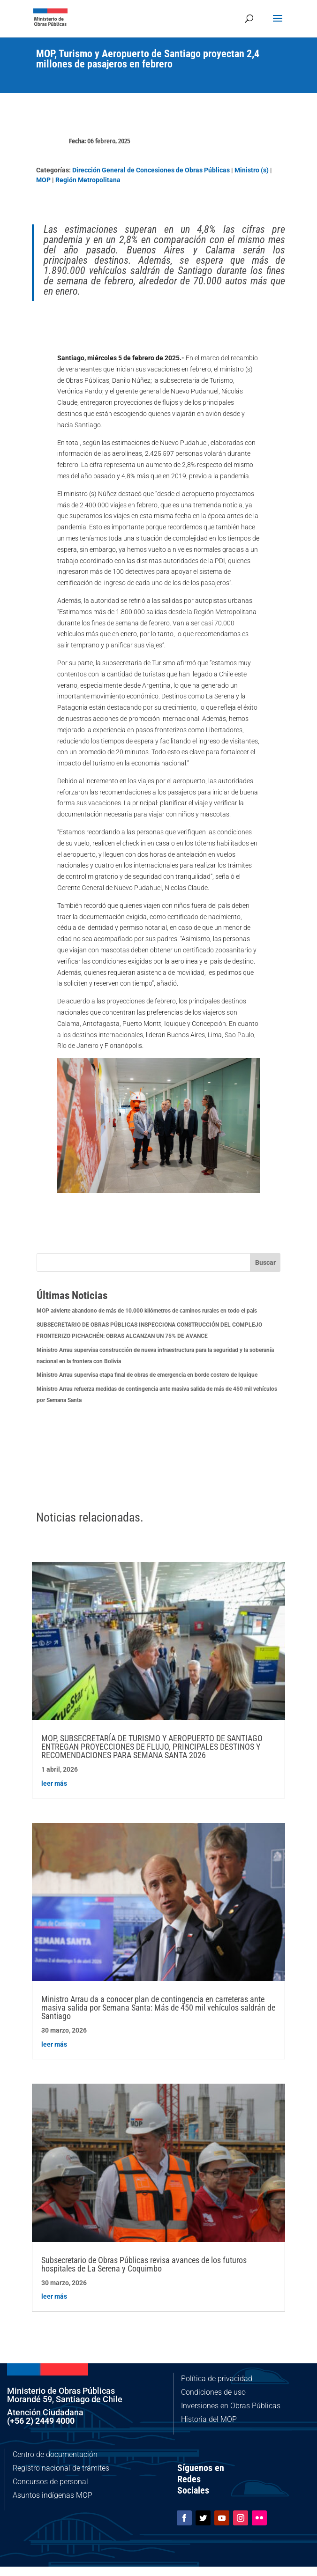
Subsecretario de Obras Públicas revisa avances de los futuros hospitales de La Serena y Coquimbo (144, 2264)
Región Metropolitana (88, 180)
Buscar (265, 1262)
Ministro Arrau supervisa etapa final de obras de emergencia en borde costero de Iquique (147, 1375)
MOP (43, 180)
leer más (54, 1783)
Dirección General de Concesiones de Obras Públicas (151, 170)
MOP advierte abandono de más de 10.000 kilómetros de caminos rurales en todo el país (147, 1310)
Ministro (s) (251, 170)
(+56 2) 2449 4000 (41, 2421)
